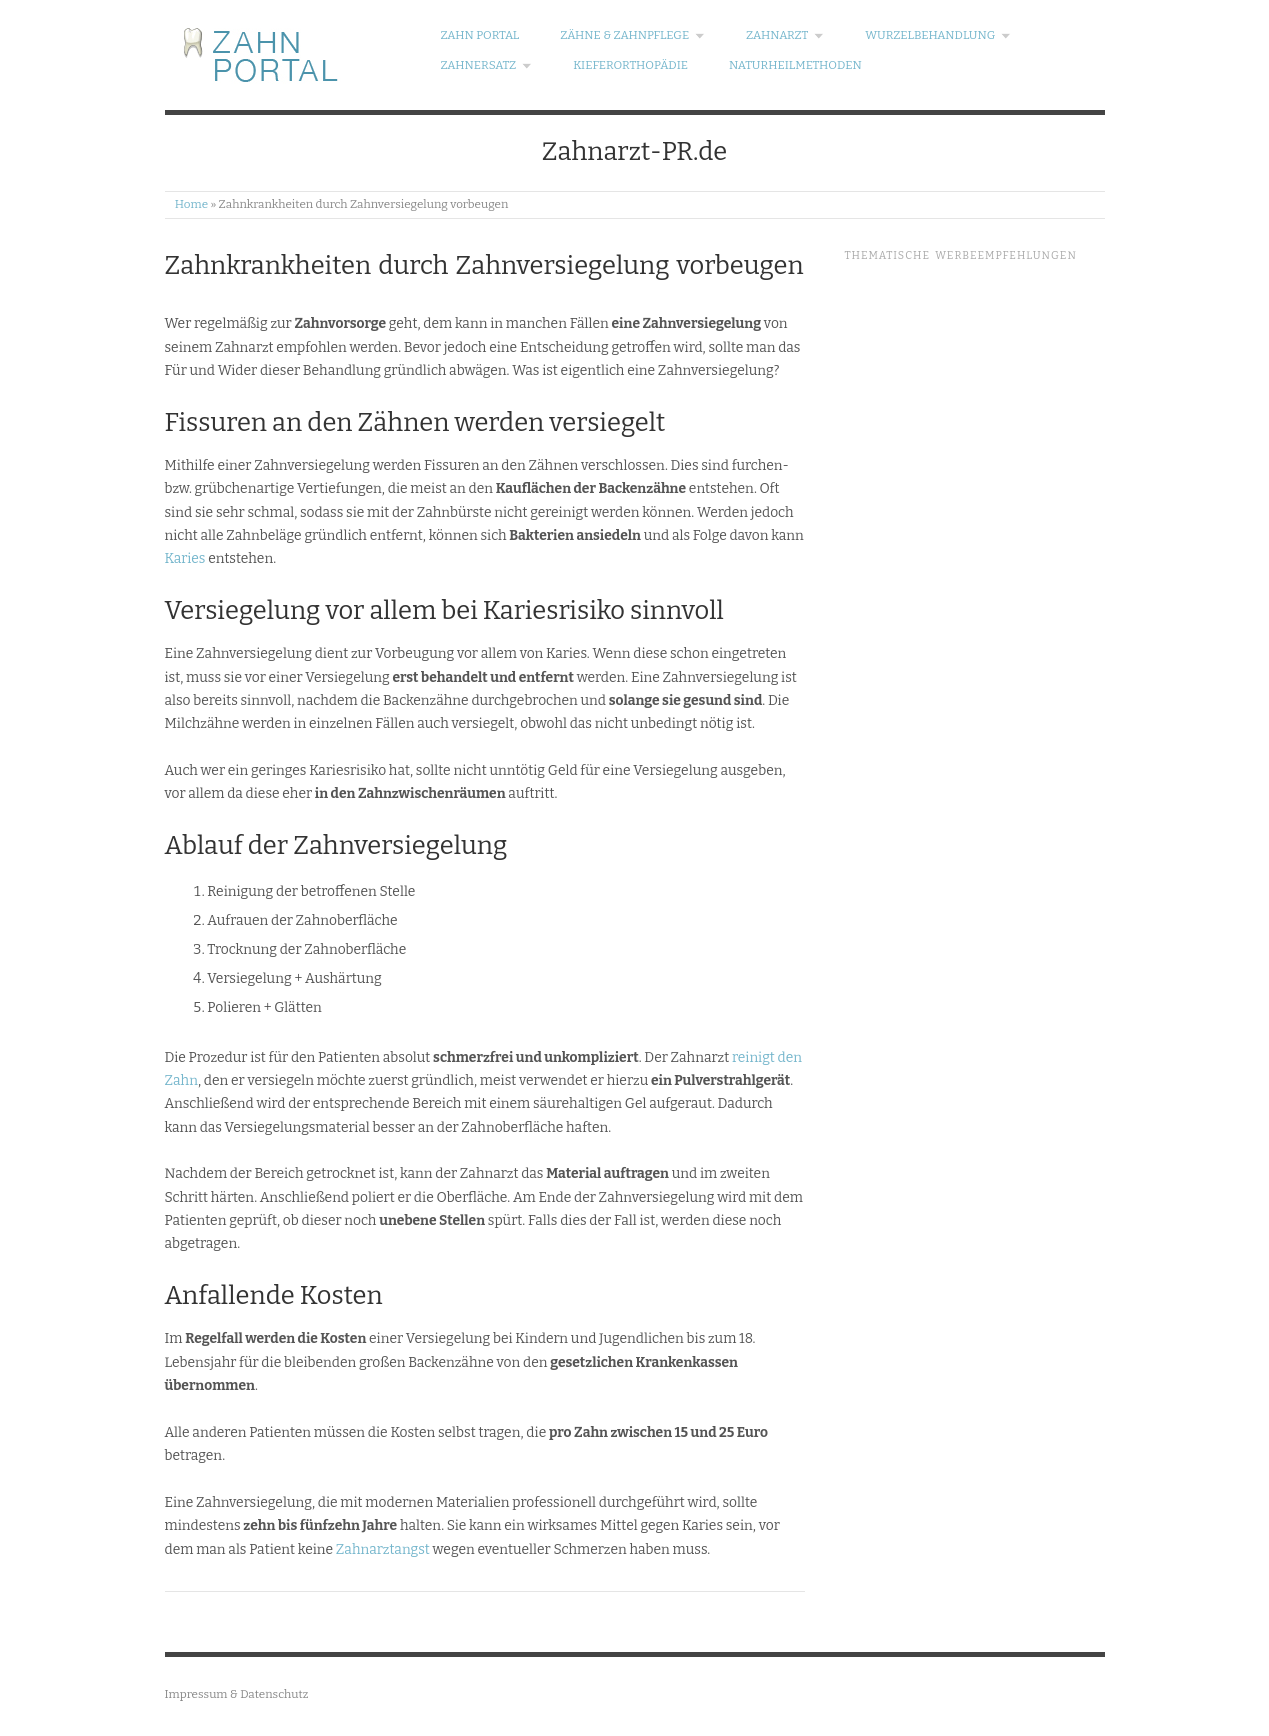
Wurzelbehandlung (938, 36)
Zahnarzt (785, 36)
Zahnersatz (486, 66)
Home (191, 204)
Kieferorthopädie (630, 66)
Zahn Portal (479, 36)
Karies (185, 558)
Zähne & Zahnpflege (632, 36)
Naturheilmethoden (795, 66)
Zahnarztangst (383, 1549)
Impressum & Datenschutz (237, 1694)
